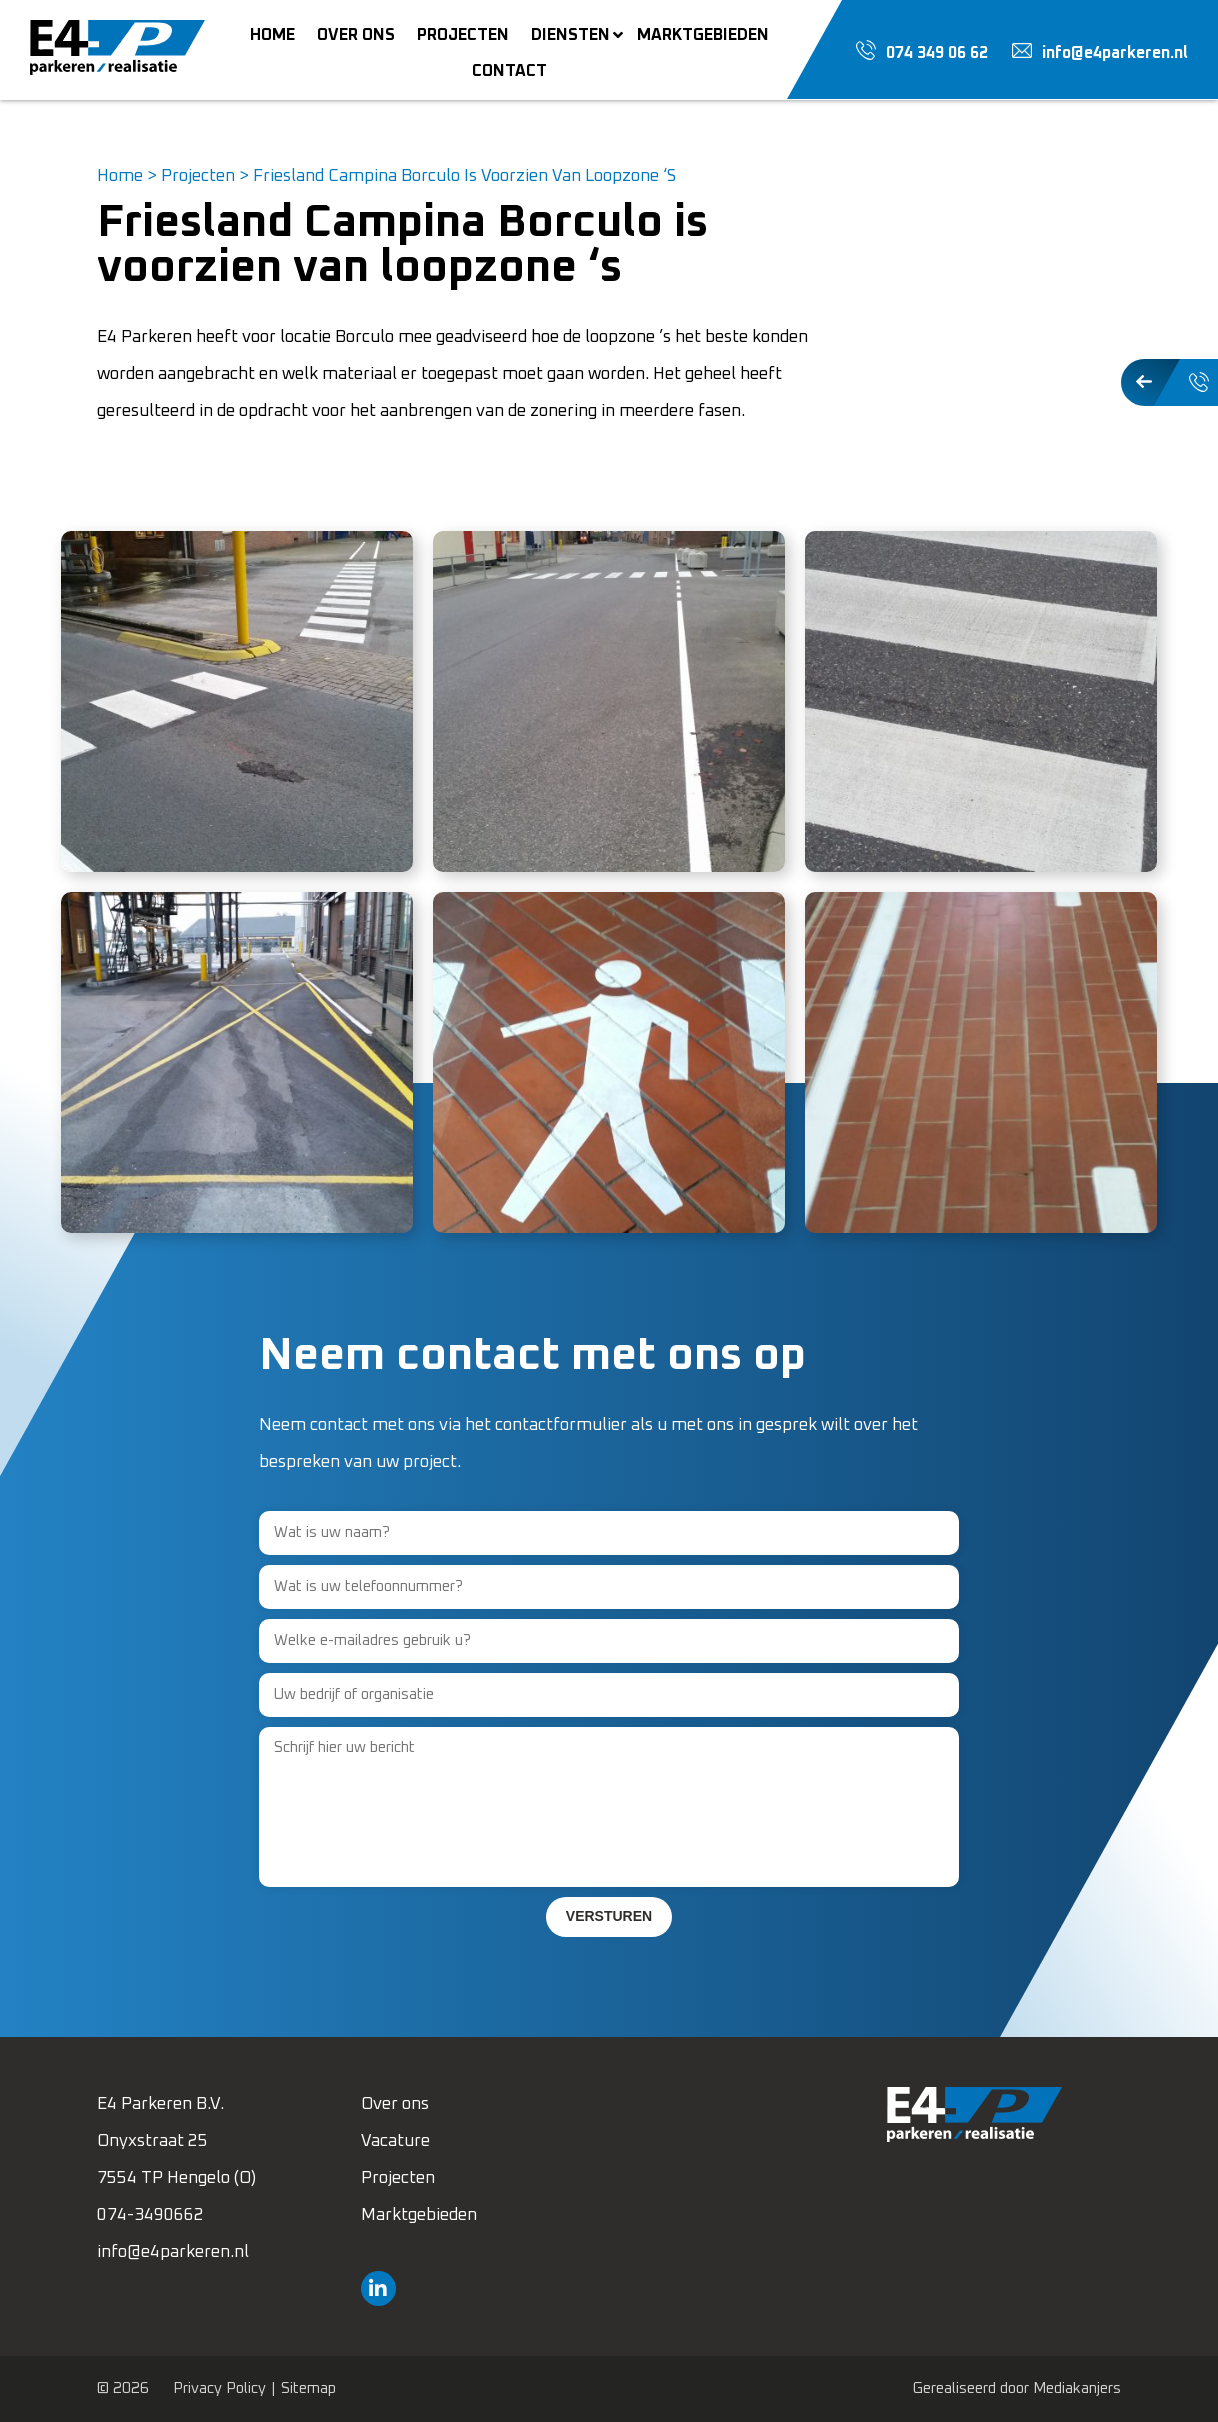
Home (120, 176)
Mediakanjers (1077, 2388)
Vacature (395, 2141)
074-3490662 (150, 2215)
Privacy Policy (219, 2388)
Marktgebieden (419, 2215)
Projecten (198, 176)
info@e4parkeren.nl (173, 2252)
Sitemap (308, 2388)
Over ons (395, 2104)
